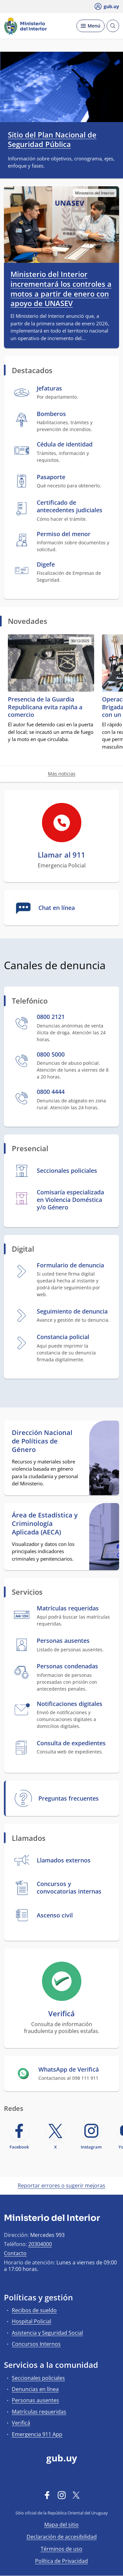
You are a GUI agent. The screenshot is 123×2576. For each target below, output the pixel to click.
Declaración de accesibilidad (62, 2536)
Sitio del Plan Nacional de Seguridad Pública (52, 139)
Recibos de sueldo (34, 2310)
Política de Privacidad (61, 2561)
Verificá (21, 2422)
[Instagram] (62, 2494)
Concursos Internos (36, 2344)
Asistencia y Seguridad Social (47, 2332)
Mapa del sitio (61, 2524)
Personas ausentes (35, 2400)
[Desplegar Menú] (90, 26)
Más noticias (61, 774)
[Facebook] (47, 2494)
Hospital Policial (31, 2321)
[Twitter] (76, 2494)
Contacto (15, 2253)
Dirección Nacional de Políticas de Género (42, 1441)
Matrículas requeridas (39, 2411)
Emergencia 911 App (37, 2434)
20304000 (40, 2244)
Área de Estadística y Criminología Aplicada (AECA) (45, 1523)
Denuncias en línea (35, 2389)
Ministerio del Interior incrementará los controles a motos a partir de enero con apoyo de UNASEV (61, 288)
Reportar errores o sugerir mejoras (61, 2185)
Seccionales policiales (38, 2378)
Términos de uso (61, 2548)
